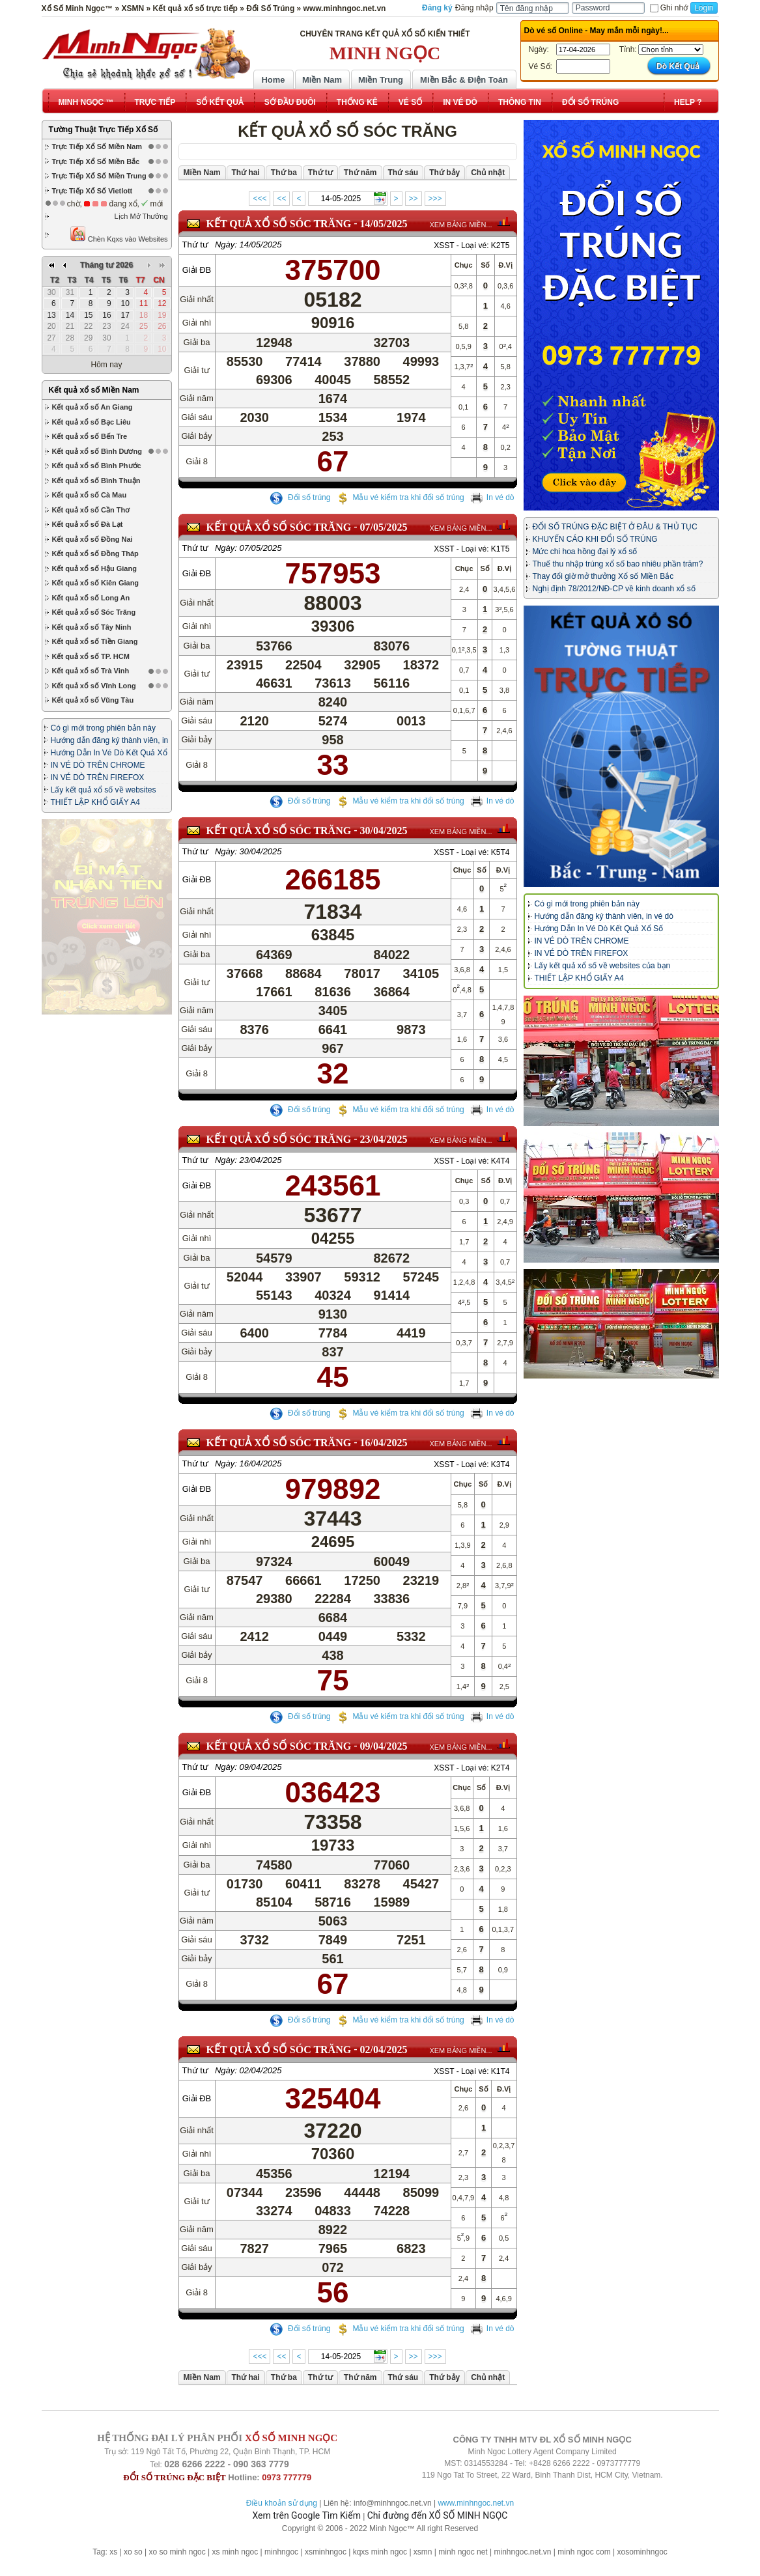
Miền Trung (380, 80)
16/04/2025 (384, 1451)
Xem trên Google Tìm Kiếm (307, 2515)
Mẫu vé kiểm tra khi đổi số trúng (400, 497)
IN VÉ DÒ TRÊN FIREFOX (98, 659)
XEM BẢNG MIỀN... (460, 225)
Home (273, 80)
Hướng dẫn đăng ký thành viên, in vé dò (604, 916)
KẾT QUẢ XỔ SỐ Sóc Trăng (279, 223)
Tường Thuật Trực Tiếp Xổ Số (103, 129)
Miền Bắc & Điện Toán (464, 80)
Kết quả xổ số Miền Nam (94, 272)
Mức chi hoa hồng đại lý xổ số (585, 551)
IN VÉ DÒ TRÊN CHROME (98, 647)
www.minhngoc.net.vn (476, 2503)
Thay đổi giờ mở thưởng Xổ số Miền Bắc (603, 576)
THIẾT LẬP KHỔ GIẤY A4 (95, 684)
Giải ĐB (197, 270)
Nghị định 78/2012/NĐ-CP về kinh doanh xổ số (614, 588)
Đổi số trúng (300, 497)
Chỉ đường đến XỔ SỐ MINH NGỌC (437, 2515)
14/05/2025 (384, 223)
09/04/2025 (384, 1755)
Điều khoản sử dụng (281, 2503)
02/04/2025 (384, 2058)
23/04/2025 (384, 1148)
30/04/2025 (384, 830)
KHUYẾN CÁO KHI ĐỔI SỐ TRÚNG (595, 539)
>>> (435, 198)
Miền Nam (322, 80)
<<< (259, 198)
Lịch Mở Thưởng (141, 216)
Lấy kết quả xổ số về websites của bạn (603, 965)
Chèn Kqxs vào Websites (119, 234)
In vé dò (492, 497)
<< (281, 198)
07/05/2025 (384, 527)
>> (413, 198)
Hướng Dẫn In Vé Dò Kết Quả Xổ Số (599, 928)
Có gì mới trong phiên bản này (103, 610)
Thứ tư (195, 244)
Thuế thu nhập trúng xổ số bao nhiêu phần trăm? (618, 563)
